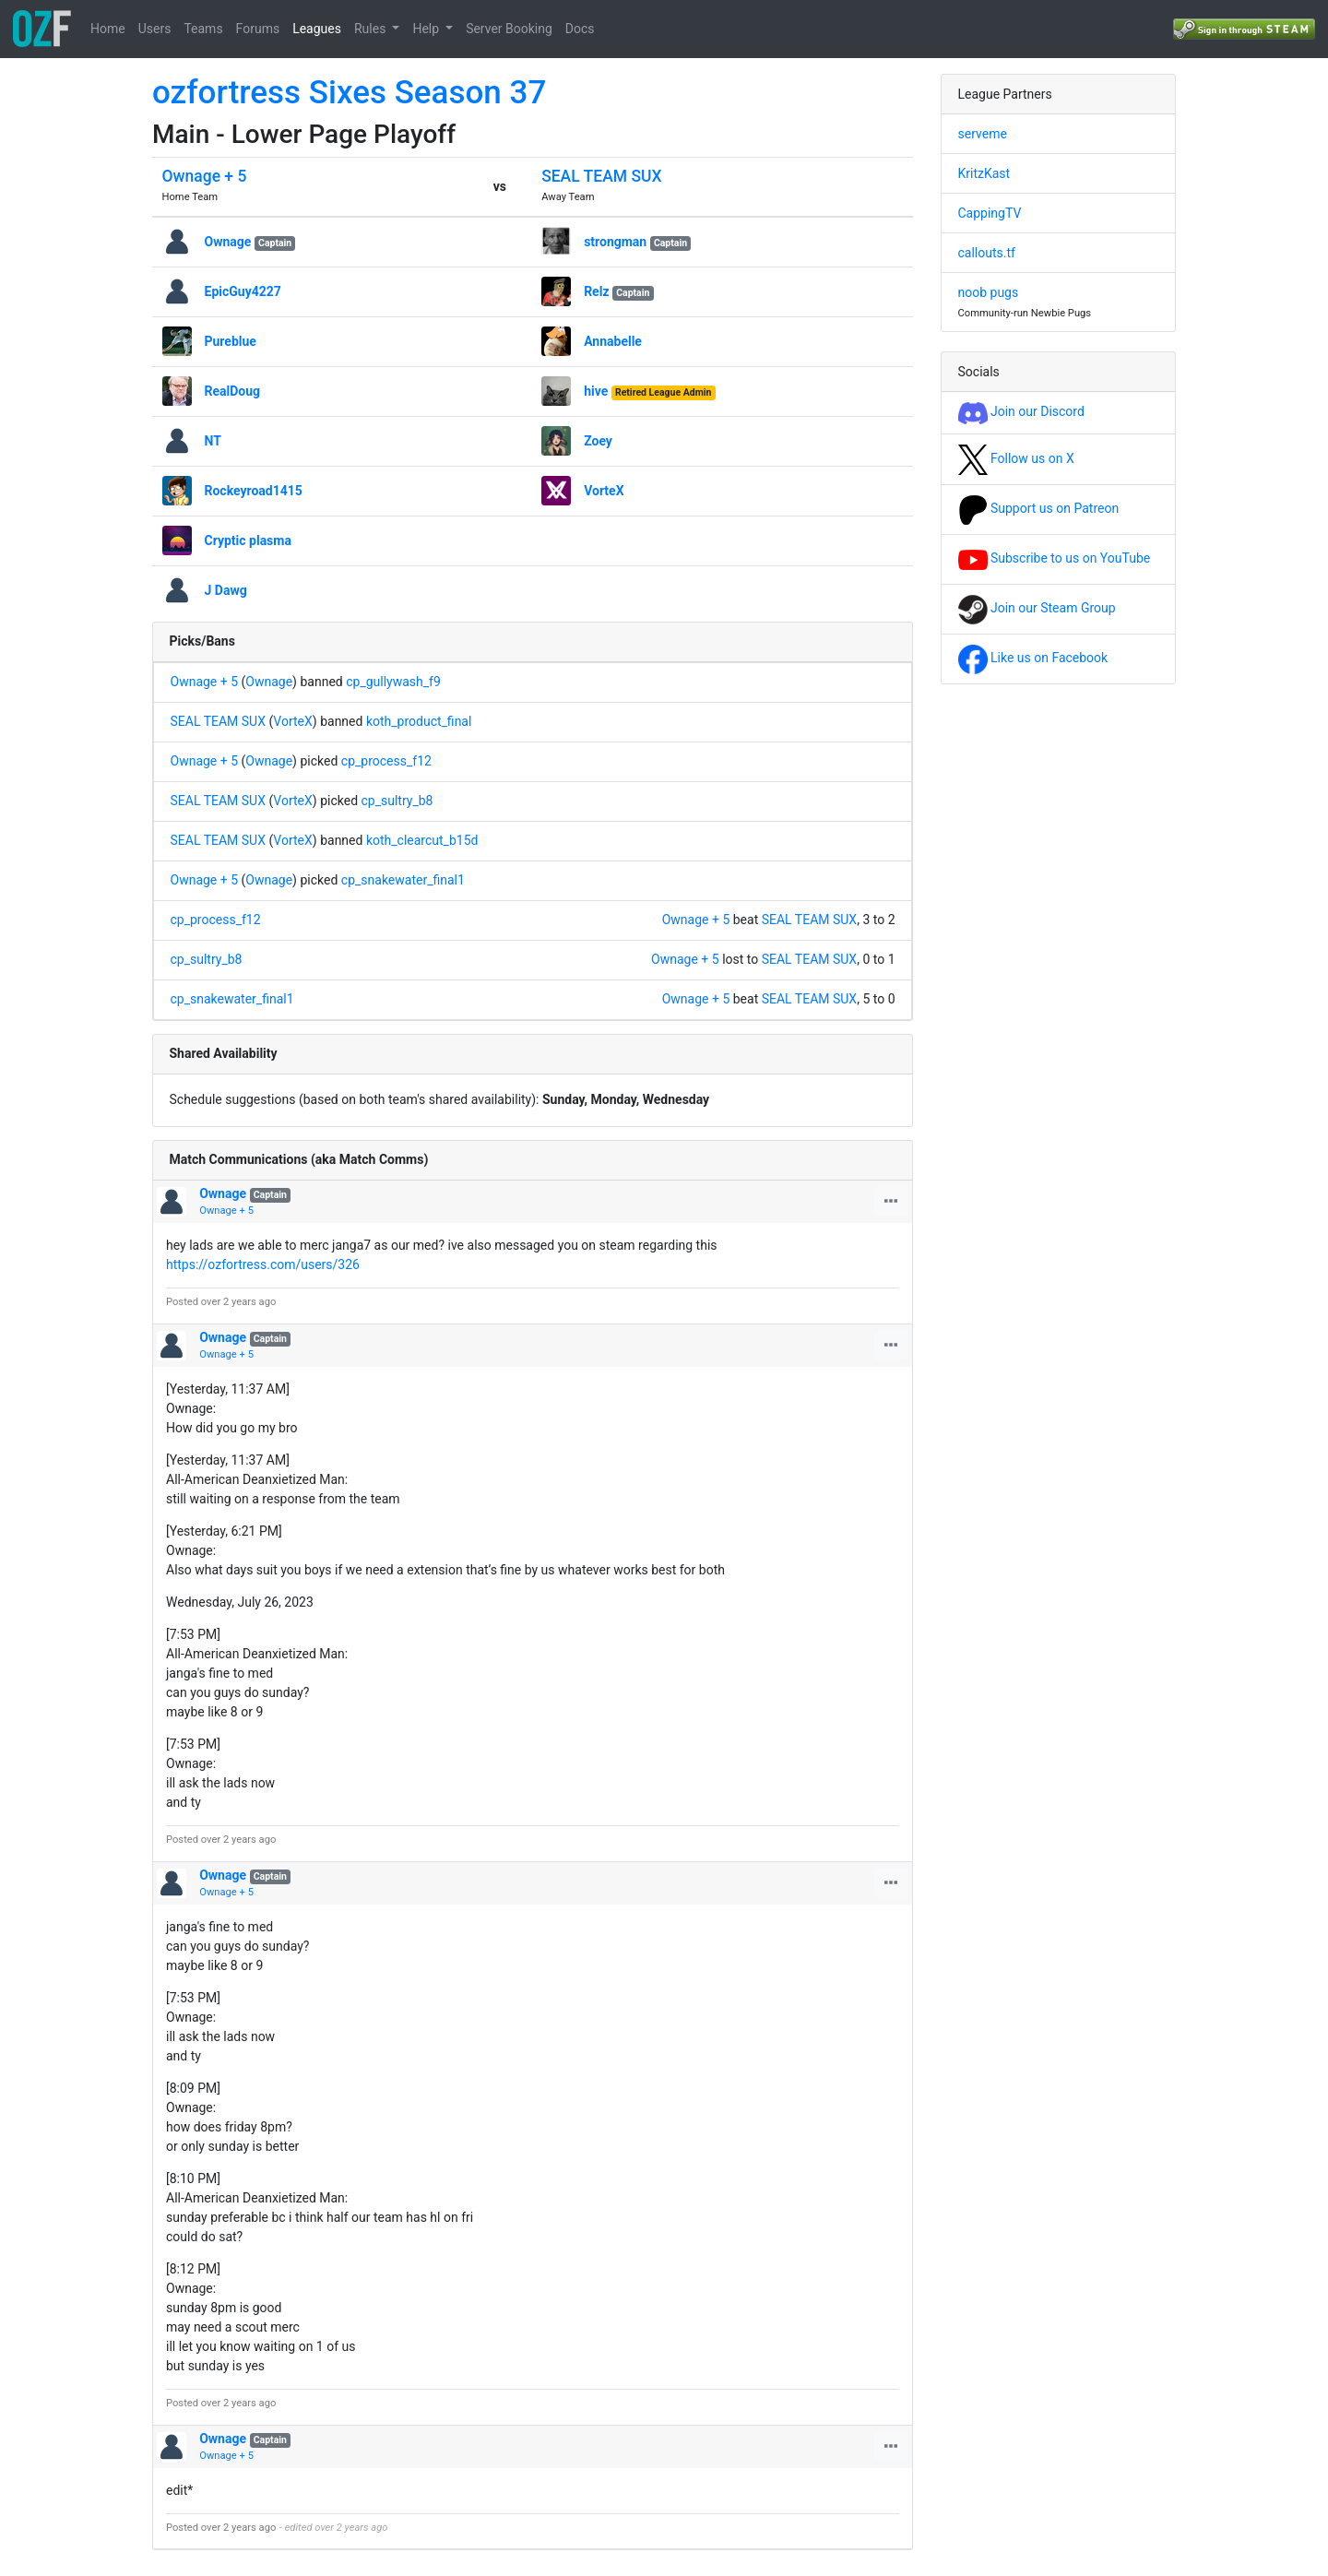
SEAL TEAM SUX (601, 176)
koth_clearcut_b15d (422, 840)
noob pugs (988, 292)
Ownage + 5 (204, 176)
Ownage (228, 241)
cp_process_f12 (386, 761)
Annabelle (613, 341)
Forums (258, 28)
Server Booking (509, 28)
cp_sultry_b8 (397, 800)
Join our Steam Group (1037, 607)
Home (107, 28)
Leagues (316, 28)
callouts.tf (986, 252)
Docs (580, 28)
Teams (203, 28)
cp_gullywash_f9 (393, 681)
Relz (596, 291)
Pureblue (230, 341)
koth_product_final (419, 721)
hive (596, 391)
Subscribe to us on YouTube (1054, 558)
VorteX (603, 490)
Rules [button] (371, 28)
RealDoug (233, 391)
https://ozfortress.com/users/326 (263, 1264)
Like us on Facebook (1033, 657)
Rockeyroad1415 (253, 490)
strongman (615, 241)
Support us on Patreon (1039, 508)
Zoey (598, 440)
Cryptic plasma (248, 540)
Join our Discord (1021, 411)
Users (155, 28)
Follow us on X (1016, 458)
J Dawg (226, 590)
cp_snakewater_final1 (403, 880)
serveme (982, 133)
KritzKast (984, 173)
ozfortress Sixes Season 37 (349, 93)
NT (213, 440)
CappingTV (990, 213)
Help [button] (427, 28)
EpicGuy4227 (243, 291)
